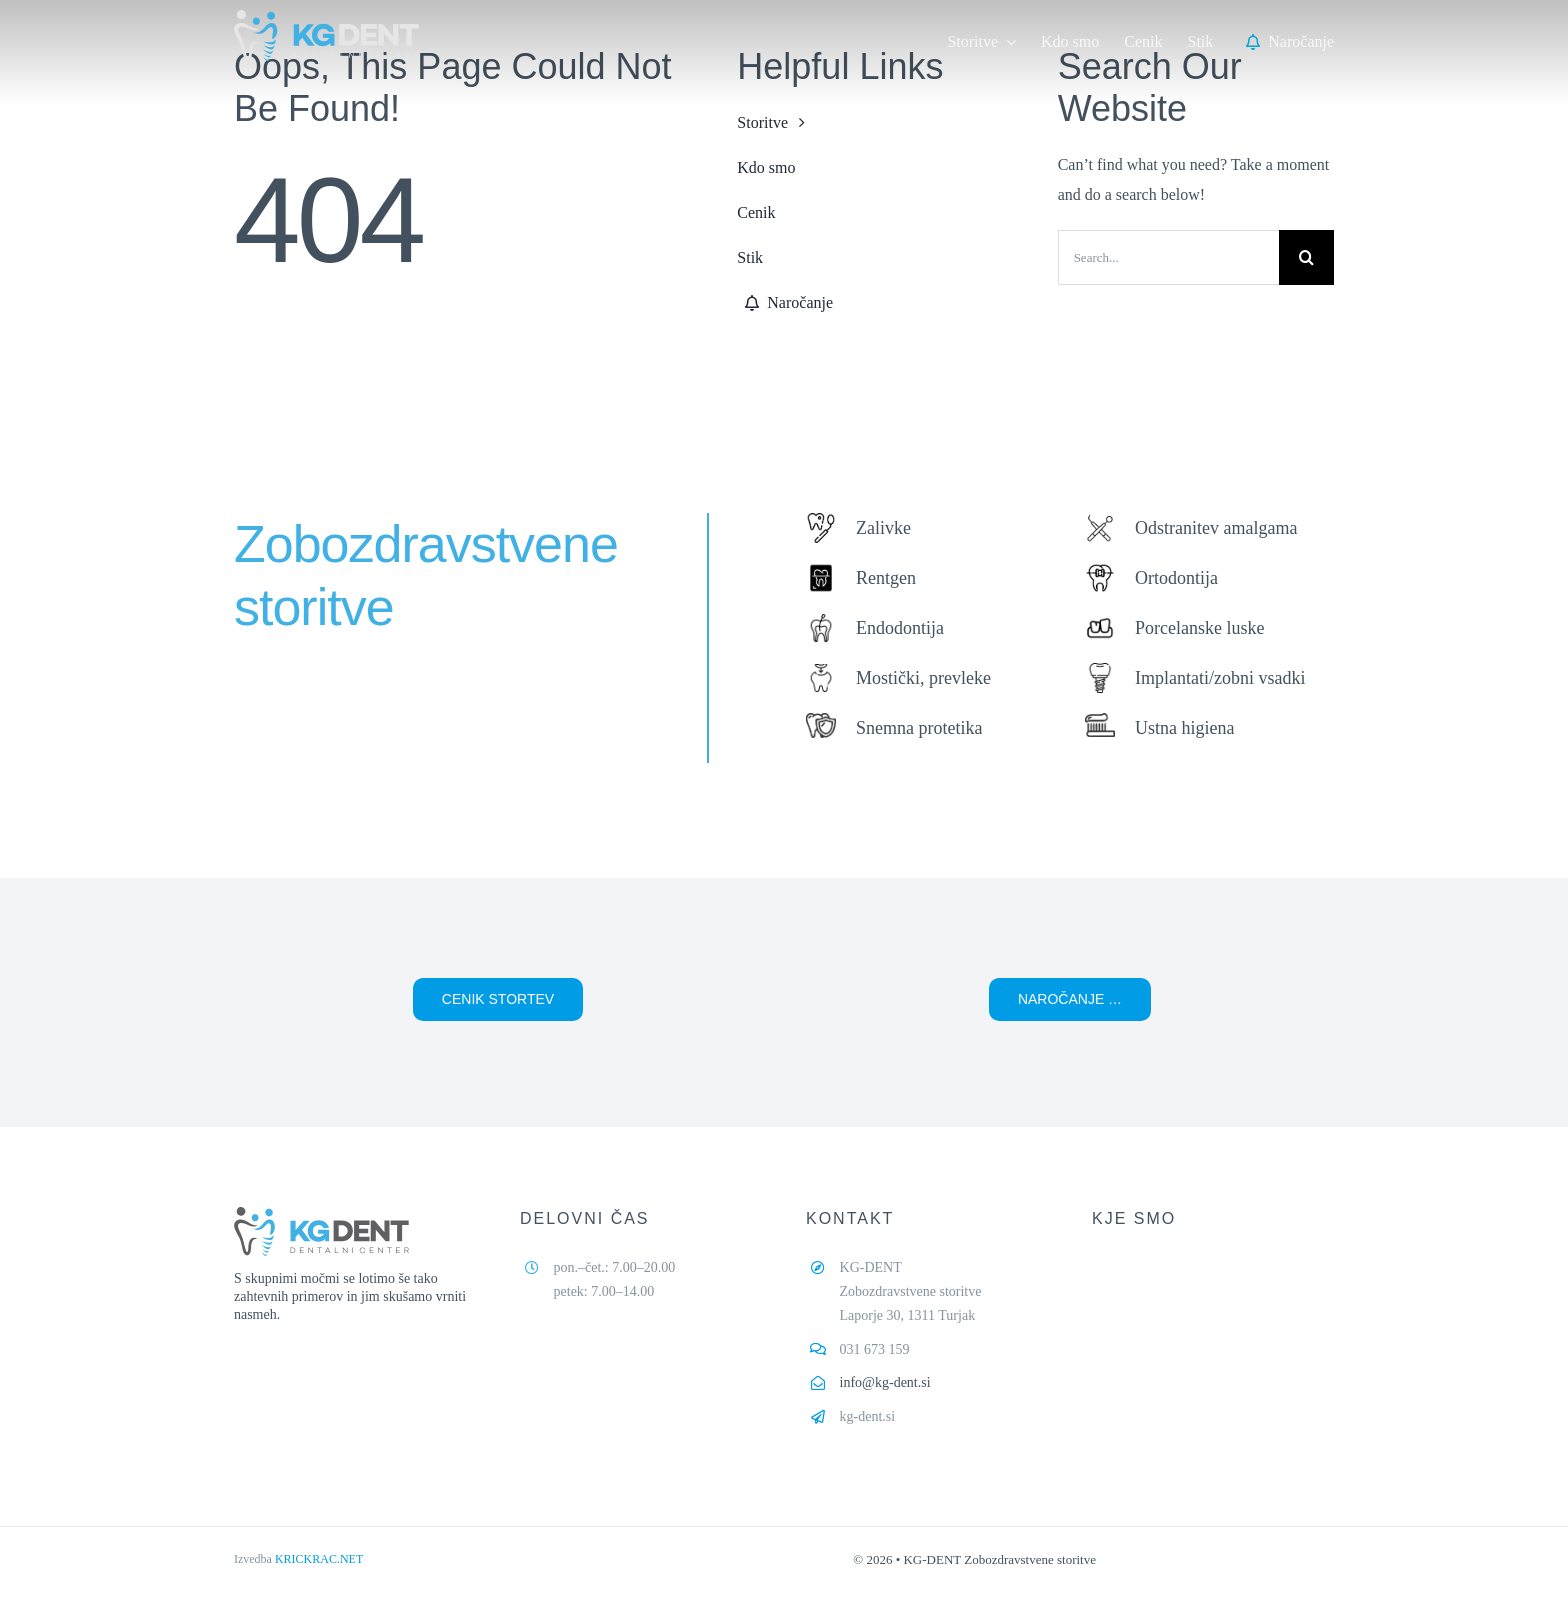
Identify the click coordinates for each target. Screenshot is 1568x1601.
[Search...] (1168, 257)
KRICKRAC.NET (319, 1559)
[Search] (1306, 257)
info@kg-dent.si (885, 1382)
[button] (498, 999)
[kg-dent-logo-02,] (326, 17)
